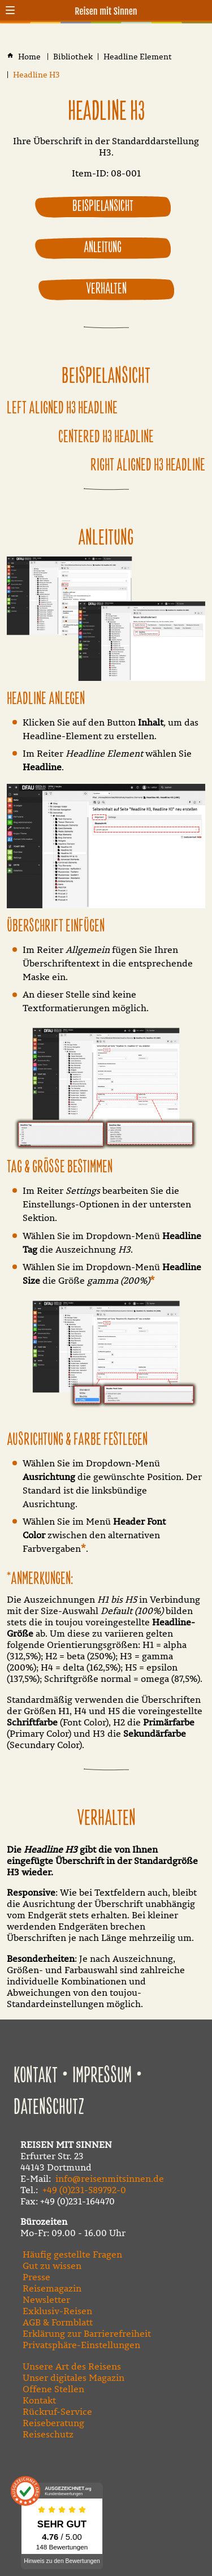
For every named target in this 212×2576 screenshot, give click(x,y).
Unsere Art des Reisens (72, 2366)
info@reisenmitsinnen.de (109, 2178)
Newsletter (46, 2299)
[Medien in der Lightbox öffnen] (106, 619)
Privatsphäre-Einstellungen (81, 2344)
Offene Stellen (53, 2388)
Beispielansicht (102, 206)
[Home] (30, 57)
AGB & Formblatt (58, 2322)
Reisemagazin (52, 2288)
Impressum (102, 2075)
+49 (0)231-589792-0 (84, 2189)
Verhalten (106, 289)
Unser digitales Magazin (73, 2377)
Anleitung (103, 248)
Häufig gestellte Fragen (72, 2254)
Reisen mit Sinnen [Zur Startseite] (106, 11)
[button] (10, 10)
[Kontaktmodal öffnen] (202, 10)
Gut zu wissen (52, 2265)
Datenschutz (49, 2107)
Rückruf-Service (57, 2411)
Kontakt (36, 2075)
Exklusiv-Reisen (57, 2310)
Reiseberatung (53, 2422)
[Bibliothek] (73, 57)
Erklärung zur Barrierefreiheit (87, 2333)
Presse (36, 2276)
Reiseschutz (48, 2434)
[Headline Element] (137, 57)
